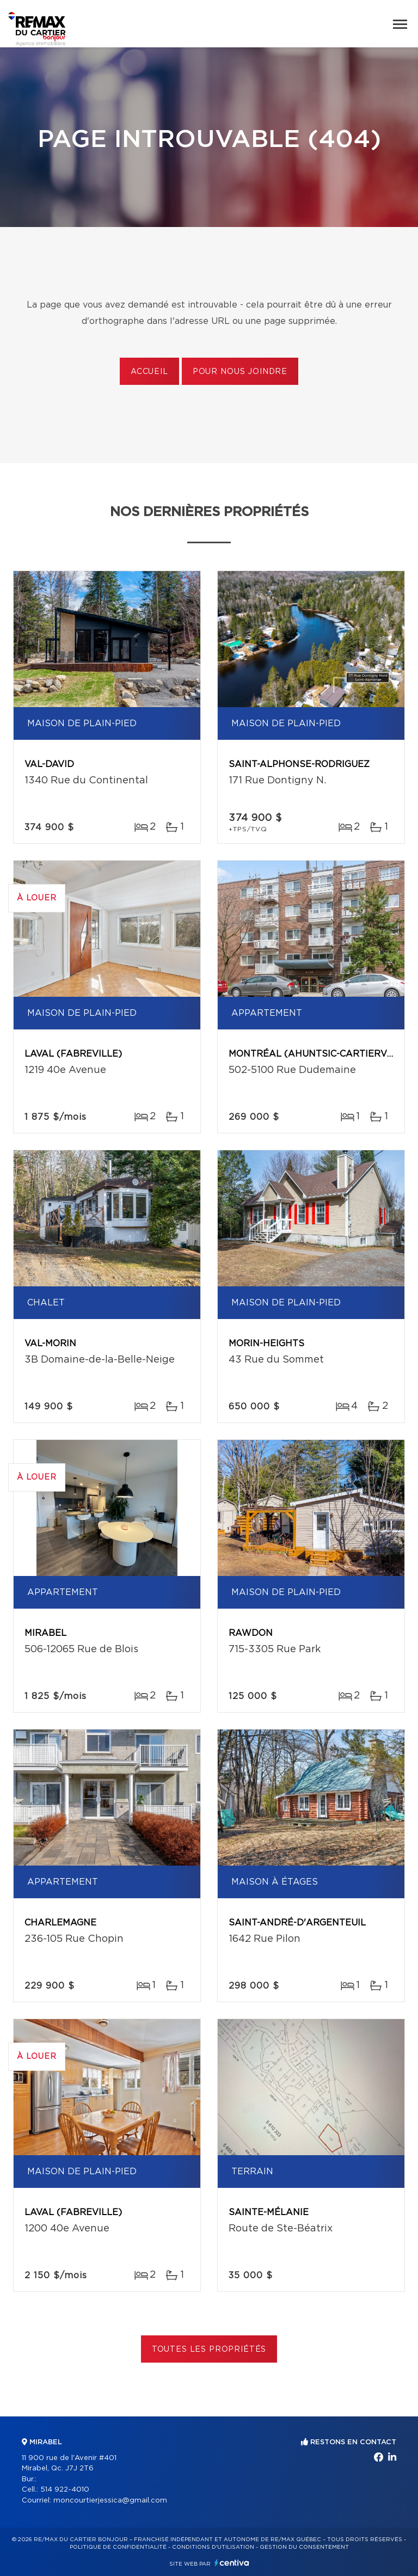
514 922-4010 (64, 2489)
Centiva (231, 2562)
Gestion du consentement (304, 2547)
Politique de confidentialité (118, 2547)
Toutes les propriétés (209, 2349)
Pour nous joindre (240, 372)
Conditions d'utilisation (213, 2547)
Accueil (149, 372)
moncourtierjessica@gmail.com (110, 2500)
